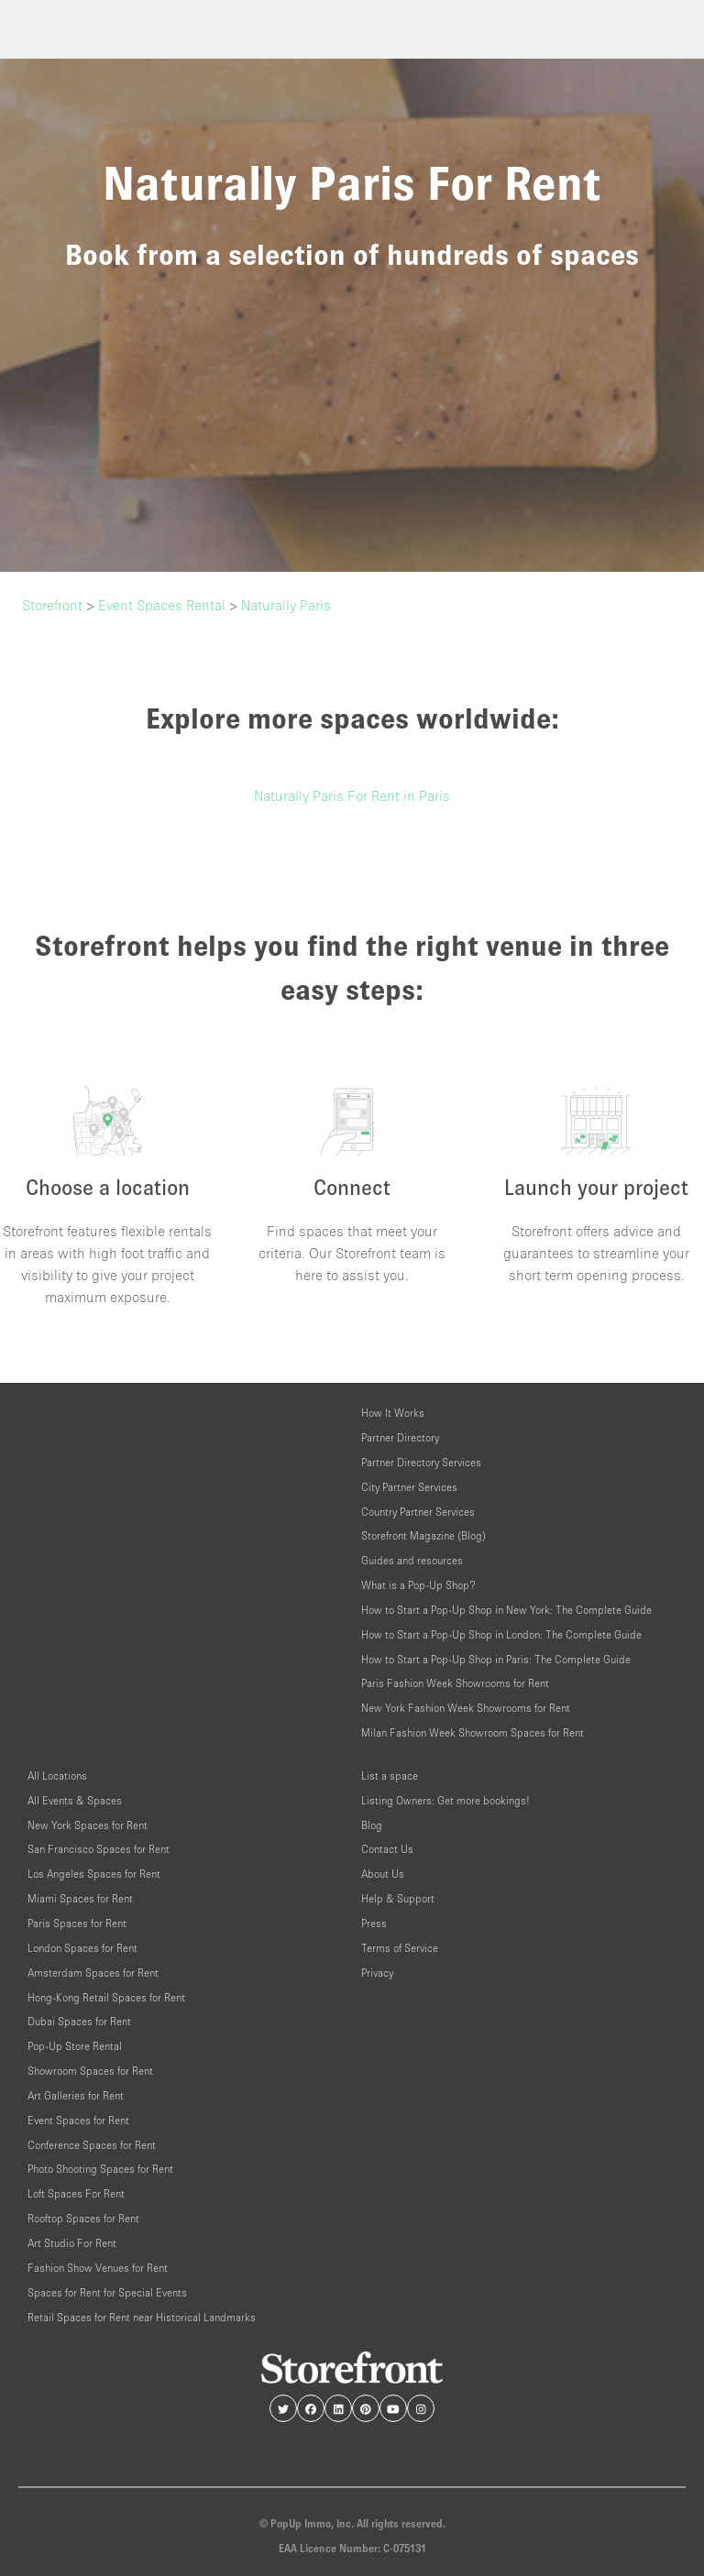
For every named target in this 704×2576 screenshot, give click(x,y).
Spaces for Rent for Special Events (107, 2292)
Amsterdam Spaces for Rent (93, 1973)
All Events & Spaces (75, 1800)
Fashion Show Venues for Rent (98, 2268)
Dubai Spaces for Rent (79, 2021)
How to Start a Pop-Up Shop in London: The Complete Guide (501, 1634)
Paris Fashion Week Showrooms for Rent (455, 1683)
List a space (389, 1775)
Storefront (52, 605)
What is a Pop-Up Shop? (418, 1585)
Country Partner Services (418, 1512)
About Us (382, 1874)
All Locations (57, 1775)
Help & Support (397, 1898)
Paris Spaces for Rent (77, 1923)
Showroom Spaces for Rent (90, 2071)
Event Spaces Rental (162, 605)
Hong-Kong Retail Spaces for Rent (106, 1997)
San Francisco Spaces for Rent (99, 1849)
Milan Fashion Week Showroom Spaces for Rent (472, 1732)
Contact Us (387, 1849)
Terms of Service (399, 1948)
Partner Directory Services (421, 1462)
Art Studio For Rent (72, 2243)
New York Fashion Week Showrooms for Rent (465, 1708)
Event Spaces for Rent (78, 2120)
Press (374, 1923)
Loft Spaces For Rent (76, 2193)
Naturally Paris (286, 605)
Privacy (377, 1973)
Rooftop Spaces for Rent (83, 2218)
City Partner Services (409, 1487)
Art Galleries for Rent (76, 2095)
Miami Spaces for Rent (80, 1898)
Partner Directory (400, 1437)
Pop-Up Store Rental (75, 2046)
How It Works (392, 1413)
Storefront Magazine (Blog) (423, 1535)
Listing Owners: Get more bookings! (445, 1800)
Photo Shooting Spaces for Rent (100, 2169)
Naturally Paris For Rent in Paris (352, 795)
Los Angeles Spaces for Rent (94, 1874)
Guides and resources (412, 1560)
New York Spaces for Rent (88, 1825)
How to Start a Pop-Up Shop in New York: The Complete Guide (506, 1610)
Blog (371, 1825)
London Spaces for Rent (83, 1948)
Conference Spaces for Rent (92, 2145)
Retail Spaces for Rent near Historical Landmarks (142, 2317)
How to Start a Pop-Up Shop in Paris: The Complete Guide (496, 1659)
